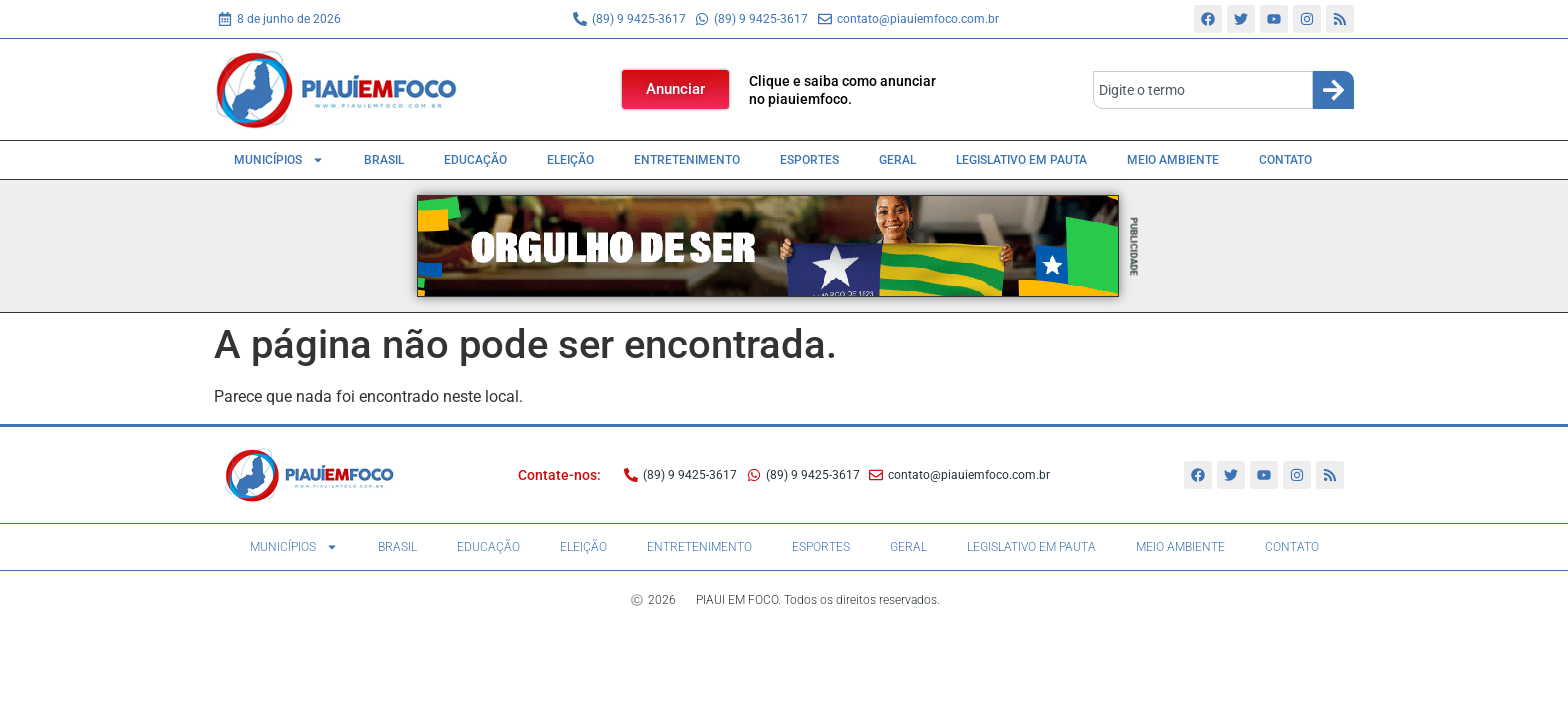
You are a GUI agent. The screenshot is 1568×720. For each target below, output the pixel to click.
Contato (1285, 160)
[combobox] (1203, 90)
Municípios (279, 160)
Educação (475, 160)
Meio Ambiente (1173, 160)
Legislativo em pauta (1021, 160)
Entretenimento (687, 160)
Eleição (570, 160)
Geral (897, 160)
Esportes (809, 160)
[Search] (1333, 90)
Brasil (384, 160)
